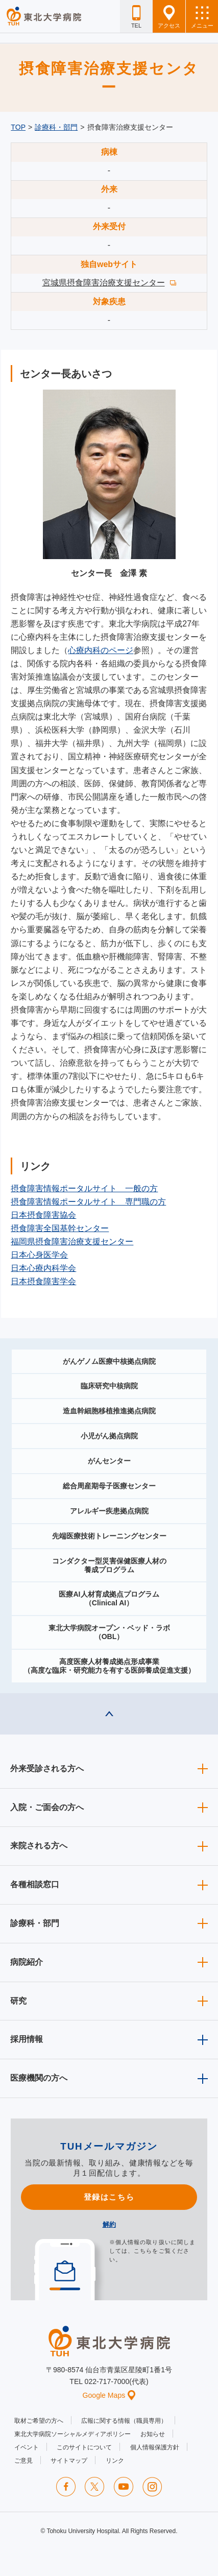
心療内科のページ (100, 650)
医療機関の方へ (38, 2078)
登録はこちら (109, 2197)
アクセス (169, 17)
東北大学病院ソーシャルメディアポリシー (72, 2434)
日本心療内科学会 (43, 1268)
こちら (143, 2251)
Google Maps (109, 2395)
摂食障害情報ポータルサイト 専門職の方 (88, 1201)
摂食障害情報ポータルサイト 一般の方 (84, 1188)
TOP (18, 127)
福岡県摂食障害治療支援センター (72, 1241)
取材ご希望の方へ (38, 2420)
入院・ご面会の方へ (47, 1807)
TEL (136, 17)
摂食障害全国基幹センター (60, 1228)
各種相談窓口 (34, 1884)
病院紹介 (26, 1962)
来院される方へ (38, 1845)
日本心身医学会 (39, 1254)
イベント (26, 2447)
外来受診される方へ (47, 1768)
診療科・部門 (56, 127)
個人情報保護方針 (154, 2447)
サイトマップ (69, 2460)
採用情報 (26, 2039)
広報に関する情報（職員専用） (124, 2420)
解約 (109, 2224)
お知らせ (152, 2434)
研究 (18, 2000)
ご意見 (23, 2460)
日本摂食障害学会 (43, 1281)
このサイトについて (84, 2447)
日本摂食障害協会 (43, 1215)
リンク (115, 2460)
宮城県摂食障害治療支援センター (103, 282)
